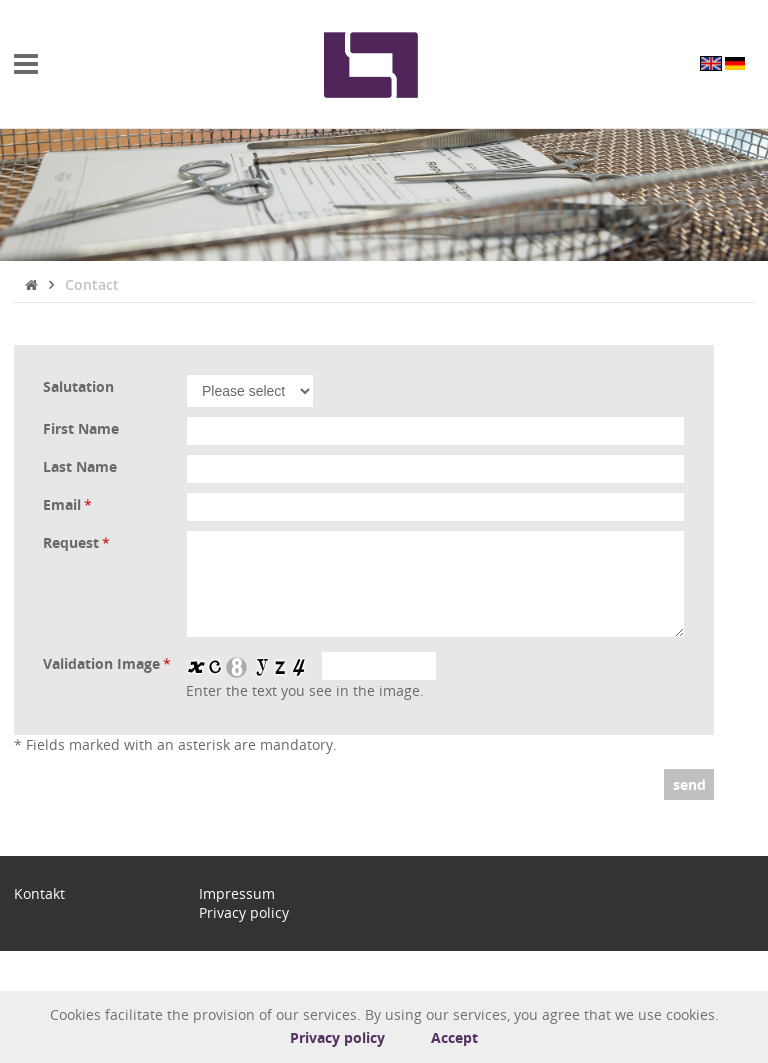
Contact (92, 284)
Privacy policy (337, 1037)
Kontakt (39, 893)
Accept (454, 1037)
